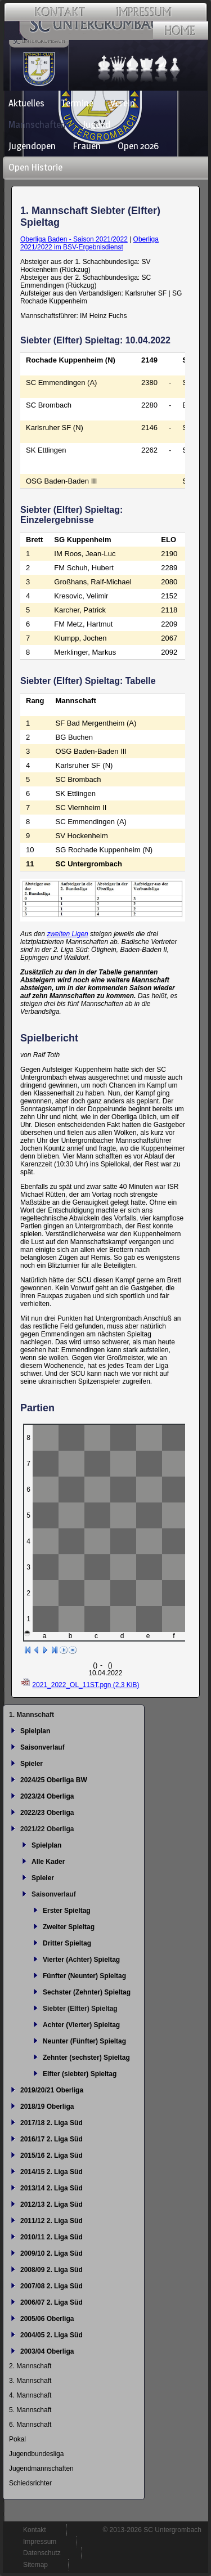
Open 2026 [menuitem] (138, 145)
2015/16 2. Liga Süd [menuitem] (51, 2155)
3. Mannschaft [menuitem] (30, 2381)
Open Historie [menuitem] (35, 167)
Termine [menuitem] (77, 103)
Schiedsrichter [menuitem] (30, 2483)
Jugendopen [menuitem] (32, 145)
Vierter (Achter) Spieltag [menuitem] (81, 1960)
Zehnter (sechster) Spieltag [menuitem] (86, 2057)
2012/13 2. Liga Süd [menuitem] (51, 2204)
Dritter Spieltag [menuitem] (67, 1943)
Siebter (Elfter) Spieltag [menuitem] (80, 2008)
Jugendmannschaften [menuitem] (41, 2468)
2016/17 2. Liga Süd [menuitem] (51, 2139)
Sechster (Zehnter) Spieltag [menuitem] (87, 1992)
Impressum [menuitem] (39, 2542)
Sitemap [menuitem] (35, 2565)
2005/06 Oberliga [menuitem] (47, 2319)
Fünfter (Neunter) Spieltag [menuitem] (84, 1976)
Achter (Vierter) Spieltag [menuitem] (81, 2025)
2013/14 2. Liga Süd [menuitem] (51, 2188)
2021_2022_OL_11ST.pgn (85, 1685)
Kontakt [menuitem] (34, 2530)
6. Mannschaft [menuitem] (30, 2425)
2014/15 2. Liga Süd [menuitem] (51, 2172)
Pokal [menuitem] (17, 2439)
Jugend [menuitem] (96, 124)
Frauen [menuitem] (87, 145)
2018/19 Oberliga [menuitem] (47, 2106)
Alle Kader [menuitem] (48, 1862)
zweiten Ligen (67, 934)
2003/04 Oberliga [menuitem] (47, 2351)
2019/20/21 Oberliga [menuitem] (51, 2090)
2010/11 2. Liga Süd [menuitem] (51, 2237)
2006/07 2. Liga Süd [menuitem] (51, 2302)
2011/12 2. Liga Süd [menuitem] (51, 2221)
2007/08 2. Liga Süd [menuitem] (51, 2286)
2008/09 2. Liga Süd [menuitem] (51, 2270)
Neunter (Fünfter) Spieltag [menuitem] (84, 2041)
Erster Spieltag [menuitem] (67, 1911)
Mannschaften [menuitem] (37, 124)
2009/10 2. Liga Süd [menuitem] (51, 2253)
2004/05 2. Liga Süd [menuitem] (51, 2335)
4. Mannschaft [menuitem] (30, 2395)
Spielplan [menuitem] (35, 1731)
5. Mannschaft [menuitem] (30, 2410)
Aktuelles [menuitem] (26, 103)
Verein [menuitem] (122, 103)
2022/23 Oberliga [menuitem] (47, 1813)
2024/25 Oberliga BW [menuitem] (53, 1780)
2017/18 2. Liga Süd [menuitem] (51, 2123)
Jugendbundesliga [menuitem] (36, 2454)
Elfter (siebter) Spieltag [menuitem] (79, 2074)
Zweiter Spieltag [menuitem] (69, 1927)
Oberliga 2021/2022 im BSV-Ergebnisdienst (89, 243)
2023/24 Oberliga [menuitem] (47, 1796)
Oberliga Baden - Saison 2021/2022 (74, 239)
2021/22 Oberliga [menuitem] (47, 1829)
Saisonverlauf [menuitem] (42, 1747)
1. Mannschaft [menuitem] (31, 1715)
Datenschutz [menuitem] (42, 2553)
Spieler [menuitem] (31, 1764)
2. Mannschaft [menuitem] (30, 2366)
